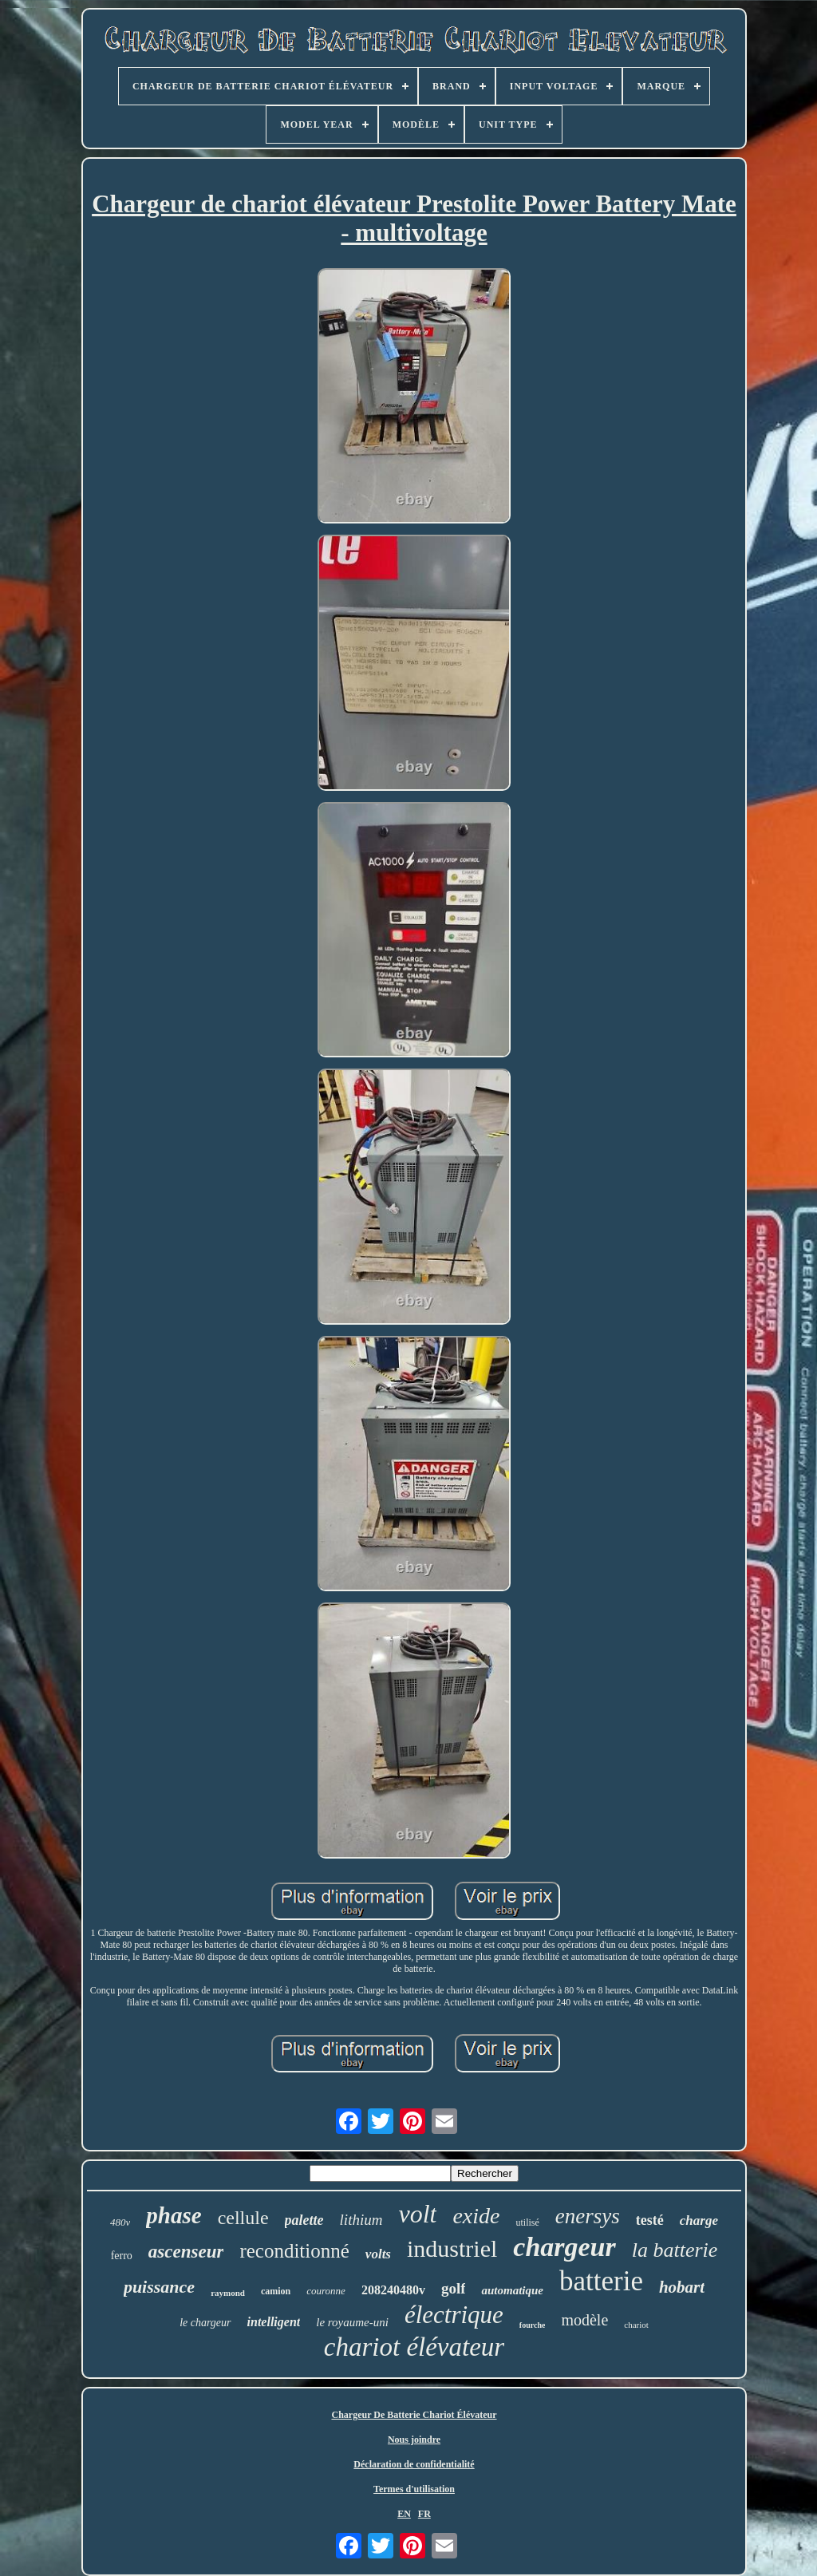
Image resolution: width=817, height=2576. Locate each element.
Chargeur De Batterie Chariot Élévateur (413, 2414)
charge (699, 2220)
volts (378, 2254)
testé (650, 2220)
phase (173, 2215)
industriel (452, 2248)
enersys (587, 2216)
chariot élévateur (414, 2347)
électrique (454, 2315)
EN (404, 2513)
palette (304, 2220)
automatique (512, 2290)
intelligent (274, 2322)
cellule (243, 2217)
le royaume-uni (352, 2322)
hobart (682, 2287)
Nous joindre (414, 2439)
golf (453, 2288)
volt (417, 2213)
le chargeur (205, 2323)
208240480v (393, 2290)
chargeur (564, 2247)
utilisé (527, 2222)
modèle (584, 2320)
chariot (636, 2324)
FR (424, 2513)
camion (275, 2291)
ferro (121, 2256)
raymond (228, 2292)
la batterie (675, 2250)
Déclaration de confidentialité (413, 2464)
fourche (532, 2325)
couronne (325, 2291)
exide (475, 2215)
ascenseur (186, 2252)
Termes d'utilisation (414, 2489)
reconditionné (294, 2251)
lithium (361, 2219)
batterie (601, 2281)
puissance (159, 2287)
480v (120, 2222)
